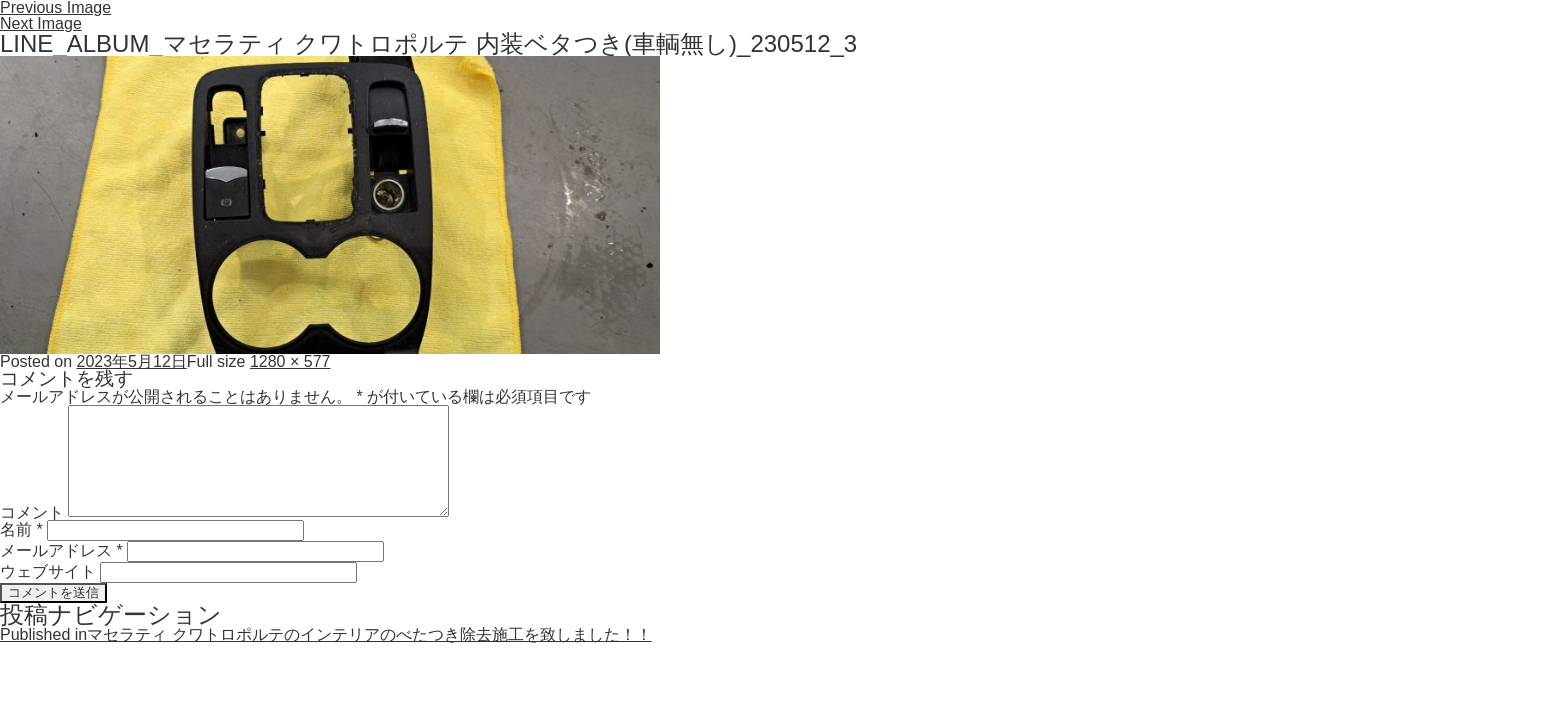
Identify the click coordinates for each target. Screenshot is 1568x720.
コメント (32, 511)
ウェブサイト (48, 571)
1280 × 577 (290, 361)
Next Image (41, 23)
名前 (21, 529)
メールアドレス (61, 550)
